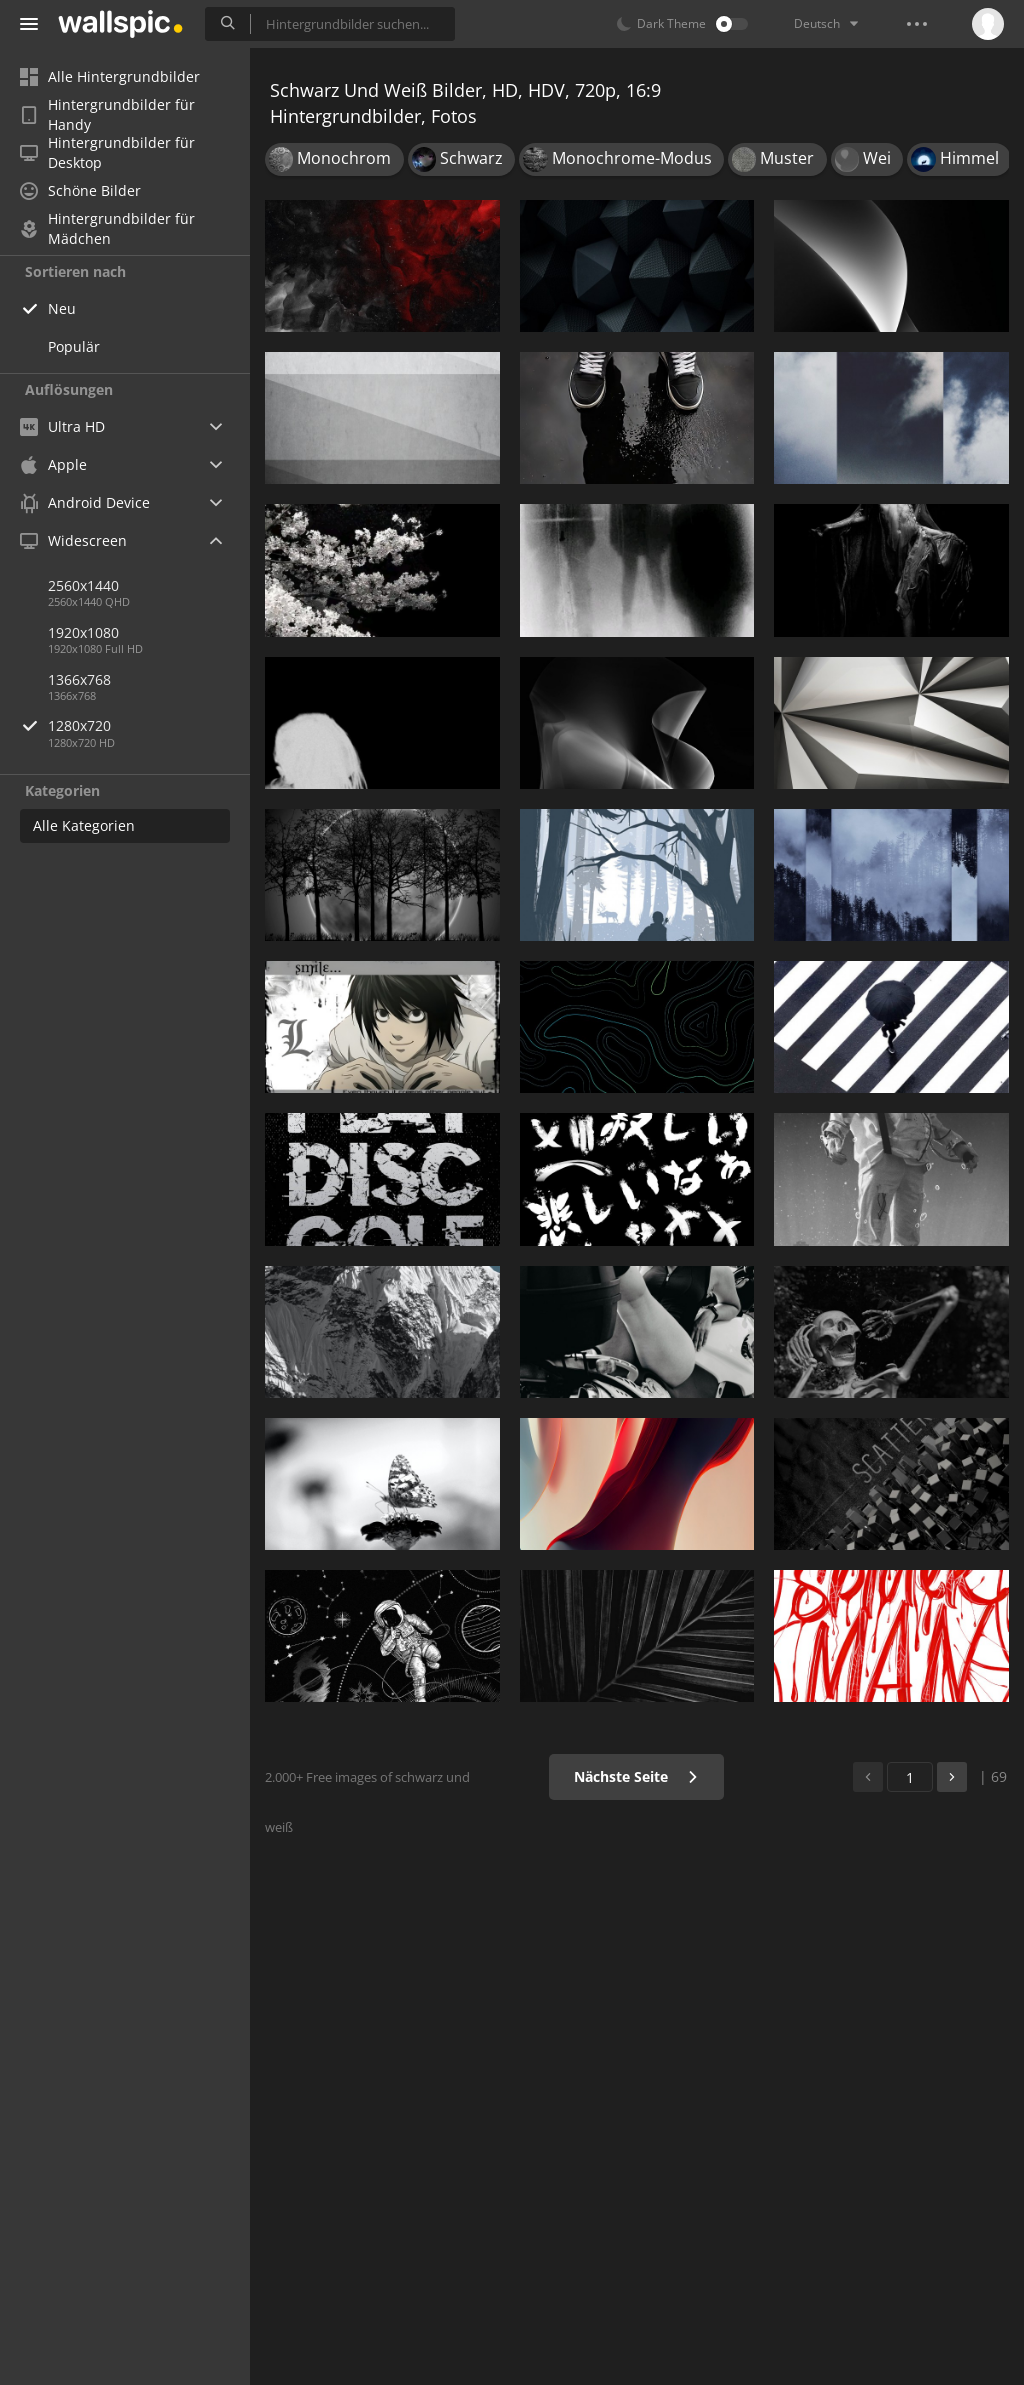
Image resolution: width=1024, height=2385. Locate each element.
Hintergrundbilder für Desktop (107, 153)
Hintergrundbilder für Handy (107, 115)
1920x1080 (83, 632)
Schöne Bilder (80, 190)
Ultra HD (62, 426)
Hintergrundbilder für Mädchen (107, 229)
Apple (53, 464)
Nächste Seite (636, 1776)
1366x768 (79, 679)
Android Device (85, 503)
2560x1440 (83, 585)
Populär (74, 346)
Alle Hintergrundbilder (110, 76)
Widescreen (73, 540)
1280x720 (149, 725)
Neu (62, 308)
